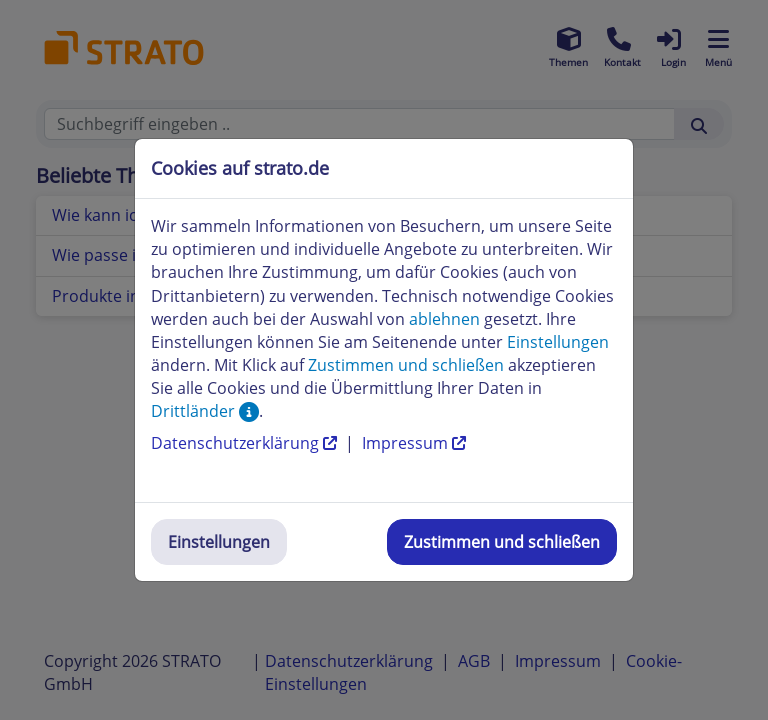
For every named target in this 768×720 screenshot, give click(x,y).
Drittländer (205, 411)
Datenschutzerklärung (246, 443)
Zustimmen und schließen (502, 542)
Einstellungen (219, 542)
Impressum (414, 443)
